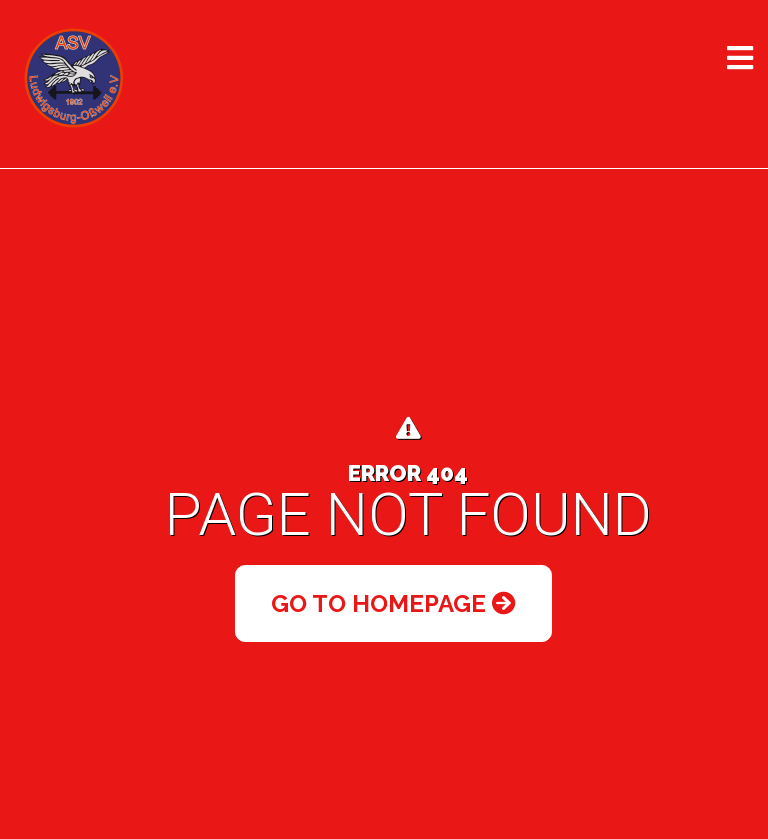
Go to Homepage (393, 603)
